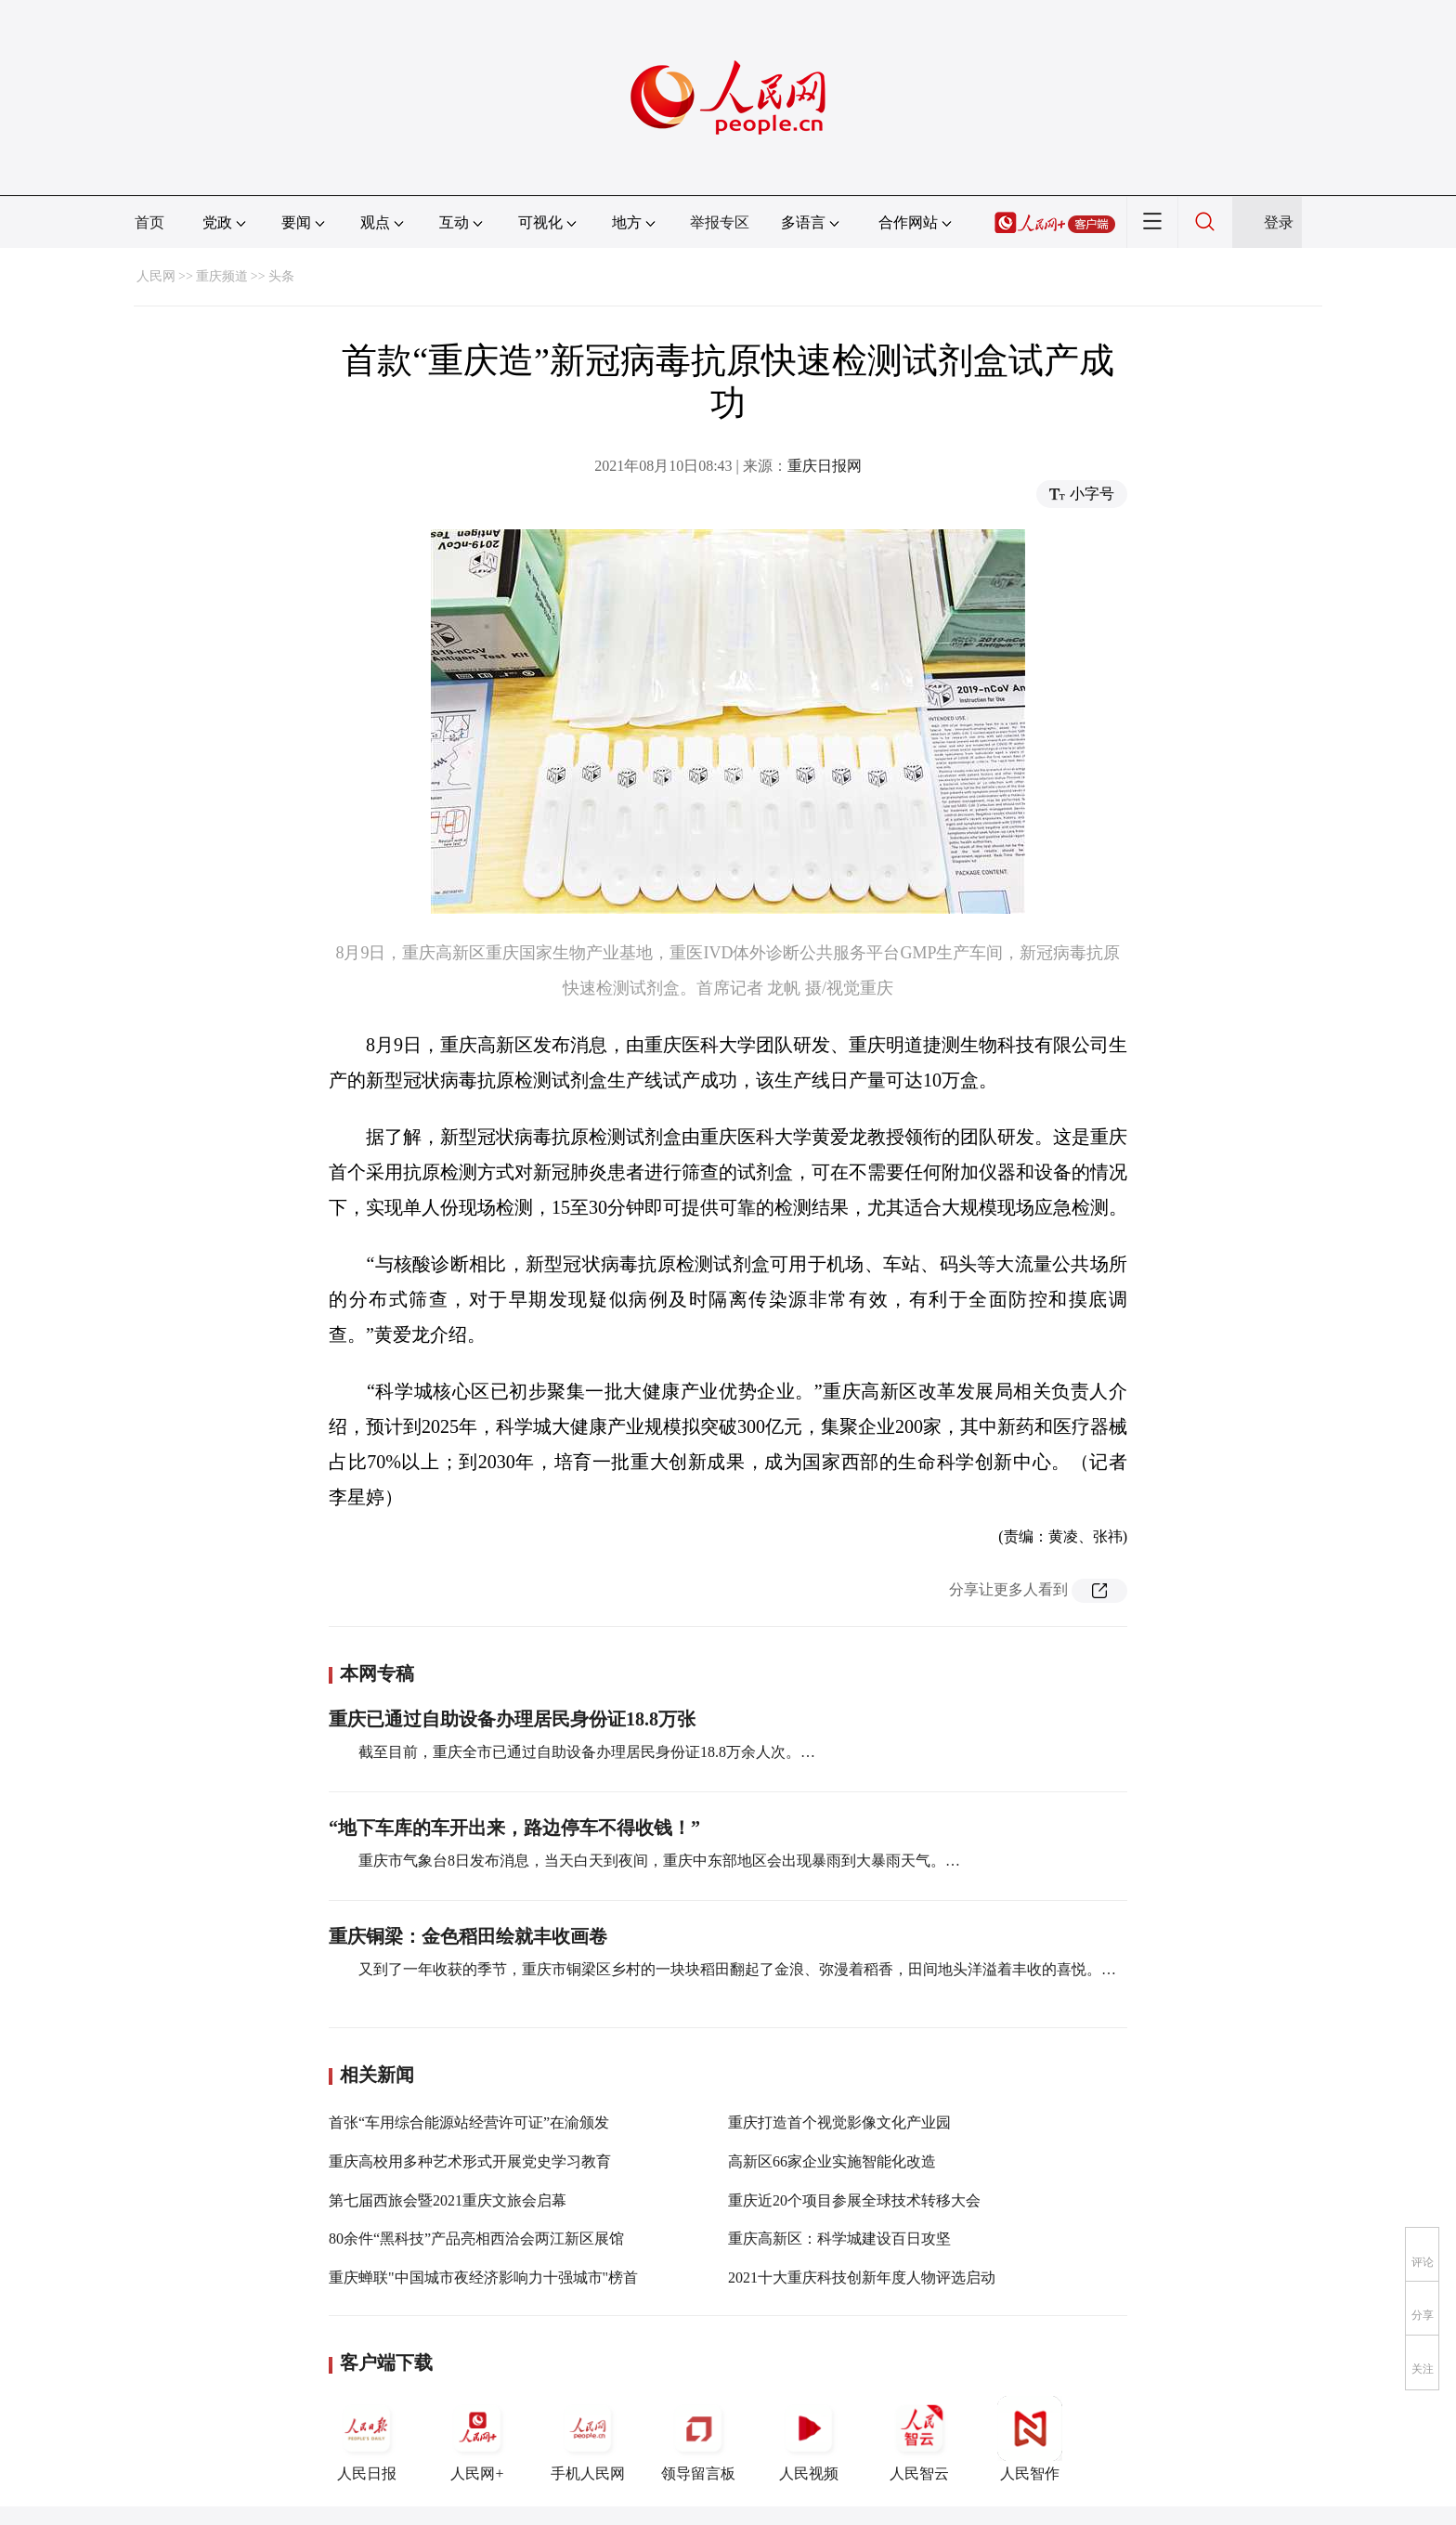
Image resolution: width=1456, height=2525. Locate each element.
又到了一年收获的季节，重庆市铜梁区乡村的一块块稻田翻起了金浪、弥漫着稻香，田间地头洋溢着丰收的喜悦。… (737, 1969)
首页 (149, 222)
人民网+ (477, 2438)
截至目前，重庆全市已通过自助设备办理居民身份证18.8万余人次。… (586, 1752)
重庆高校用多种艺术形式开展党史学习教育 (470, 2161)
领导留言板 (698, 2438)
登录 (1279, 222)
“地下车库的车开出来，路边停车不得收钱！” (514, 1827)
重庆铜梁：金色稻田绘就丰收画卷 (468, 1936)
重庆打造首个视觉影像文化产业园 (839, 2122)
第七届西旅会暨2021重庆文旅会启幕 (447, 2200)
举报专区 (719, 222)
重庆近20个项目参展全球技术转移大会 (854, 2200)
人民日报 (366, 2438)
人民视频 (808, 2438)
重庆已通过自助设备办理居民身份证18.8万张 (512, 1719)
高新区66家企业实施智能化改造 (832, 2161)
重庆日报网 (824, 466)
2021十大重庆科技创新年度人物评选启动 (861, 2277)
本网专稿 (377, 1673)
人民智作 (1029, 2438)
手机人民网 (588, 2438)
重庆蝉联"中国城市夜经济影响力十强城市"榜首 (483, 2277)
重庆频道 (222, 276)
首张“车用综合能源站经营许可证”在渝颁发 (469, 2122)
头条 (281, 276)
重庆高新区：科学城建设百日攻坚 (839, 2238)
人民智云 (919, 2438)
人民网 (156, 276)
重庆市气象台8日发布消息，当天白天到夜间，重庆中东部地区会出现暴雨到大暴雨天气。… (659, 1860)
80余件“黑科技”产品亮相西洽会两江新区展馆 (476, 2238)
